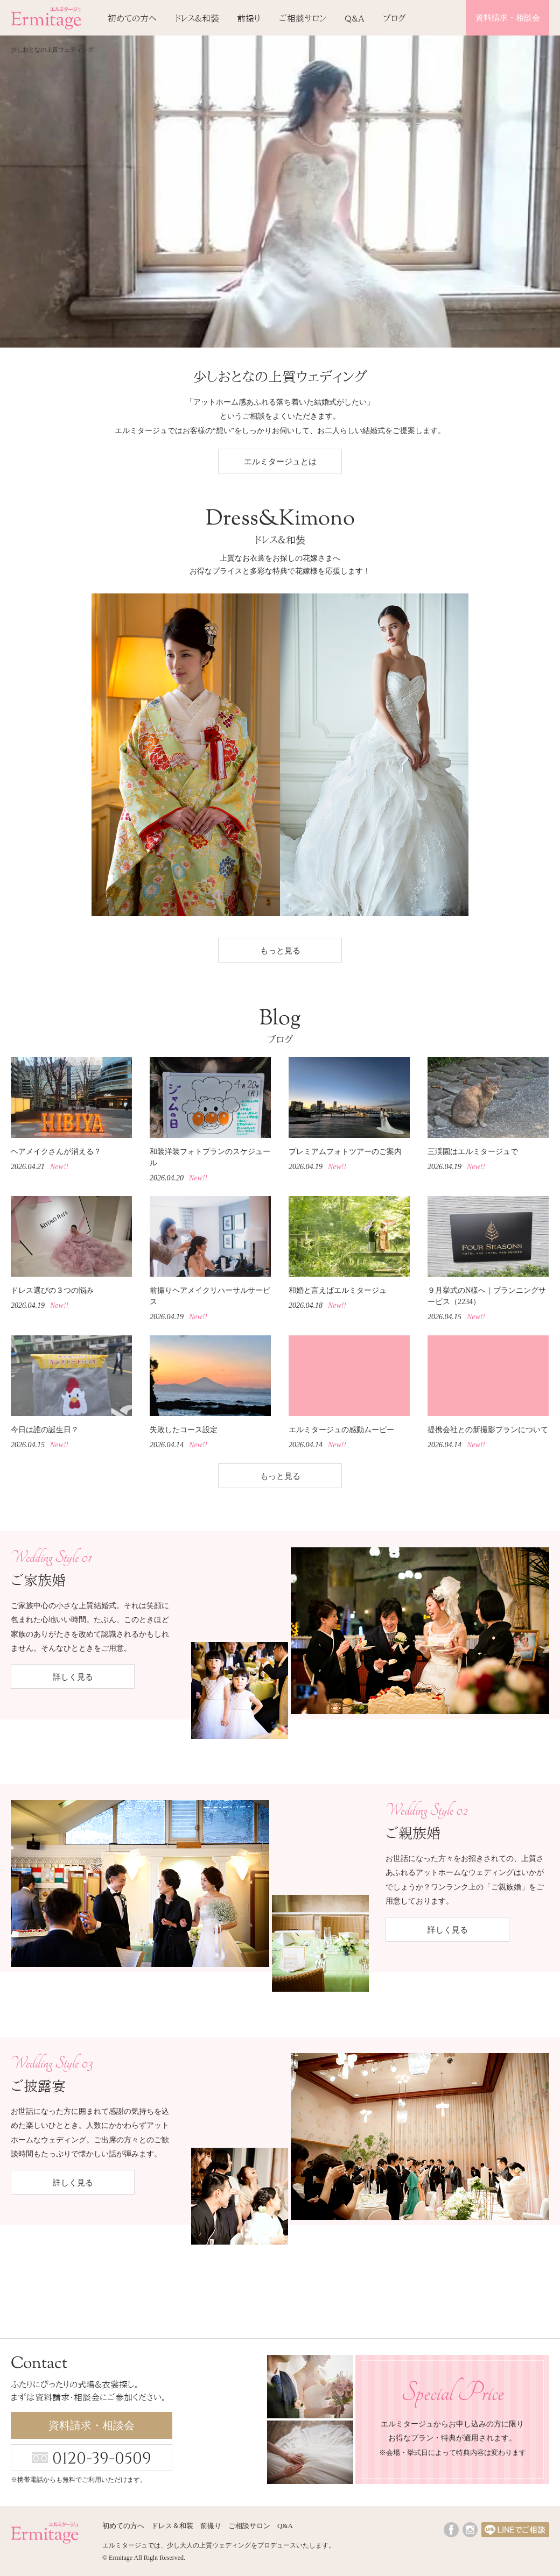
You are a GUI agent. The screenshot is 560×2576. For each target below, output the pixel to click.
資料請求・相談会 (507, 17)
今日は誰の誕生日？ (45, 1430)
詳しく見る (73, 1677)
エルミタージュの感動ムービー (341, 1430)
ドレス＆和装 (197, 18)
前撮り (249, 18)
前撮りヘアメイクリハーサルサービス (210, 1296)
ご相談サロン (303, 18)
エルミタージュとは (280, 461)
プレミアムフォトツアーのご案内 (345, 1152)
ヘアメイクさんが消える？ (56, 1152)
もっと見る (280, 950)
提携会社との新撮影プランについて (488, 1430)
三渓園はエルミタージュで (473, 1152)
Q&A (355, 18)
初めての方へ (132, 18)
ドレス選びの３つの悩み (52, 1290)
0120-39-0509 (101, 2458)
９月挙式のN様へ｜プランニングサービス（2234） (487, 1296)
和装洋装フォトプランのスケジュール (210, 1157)
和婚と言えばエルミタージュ (338, 1290)
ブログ (394, 18)
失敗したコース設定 (184, 1430)
